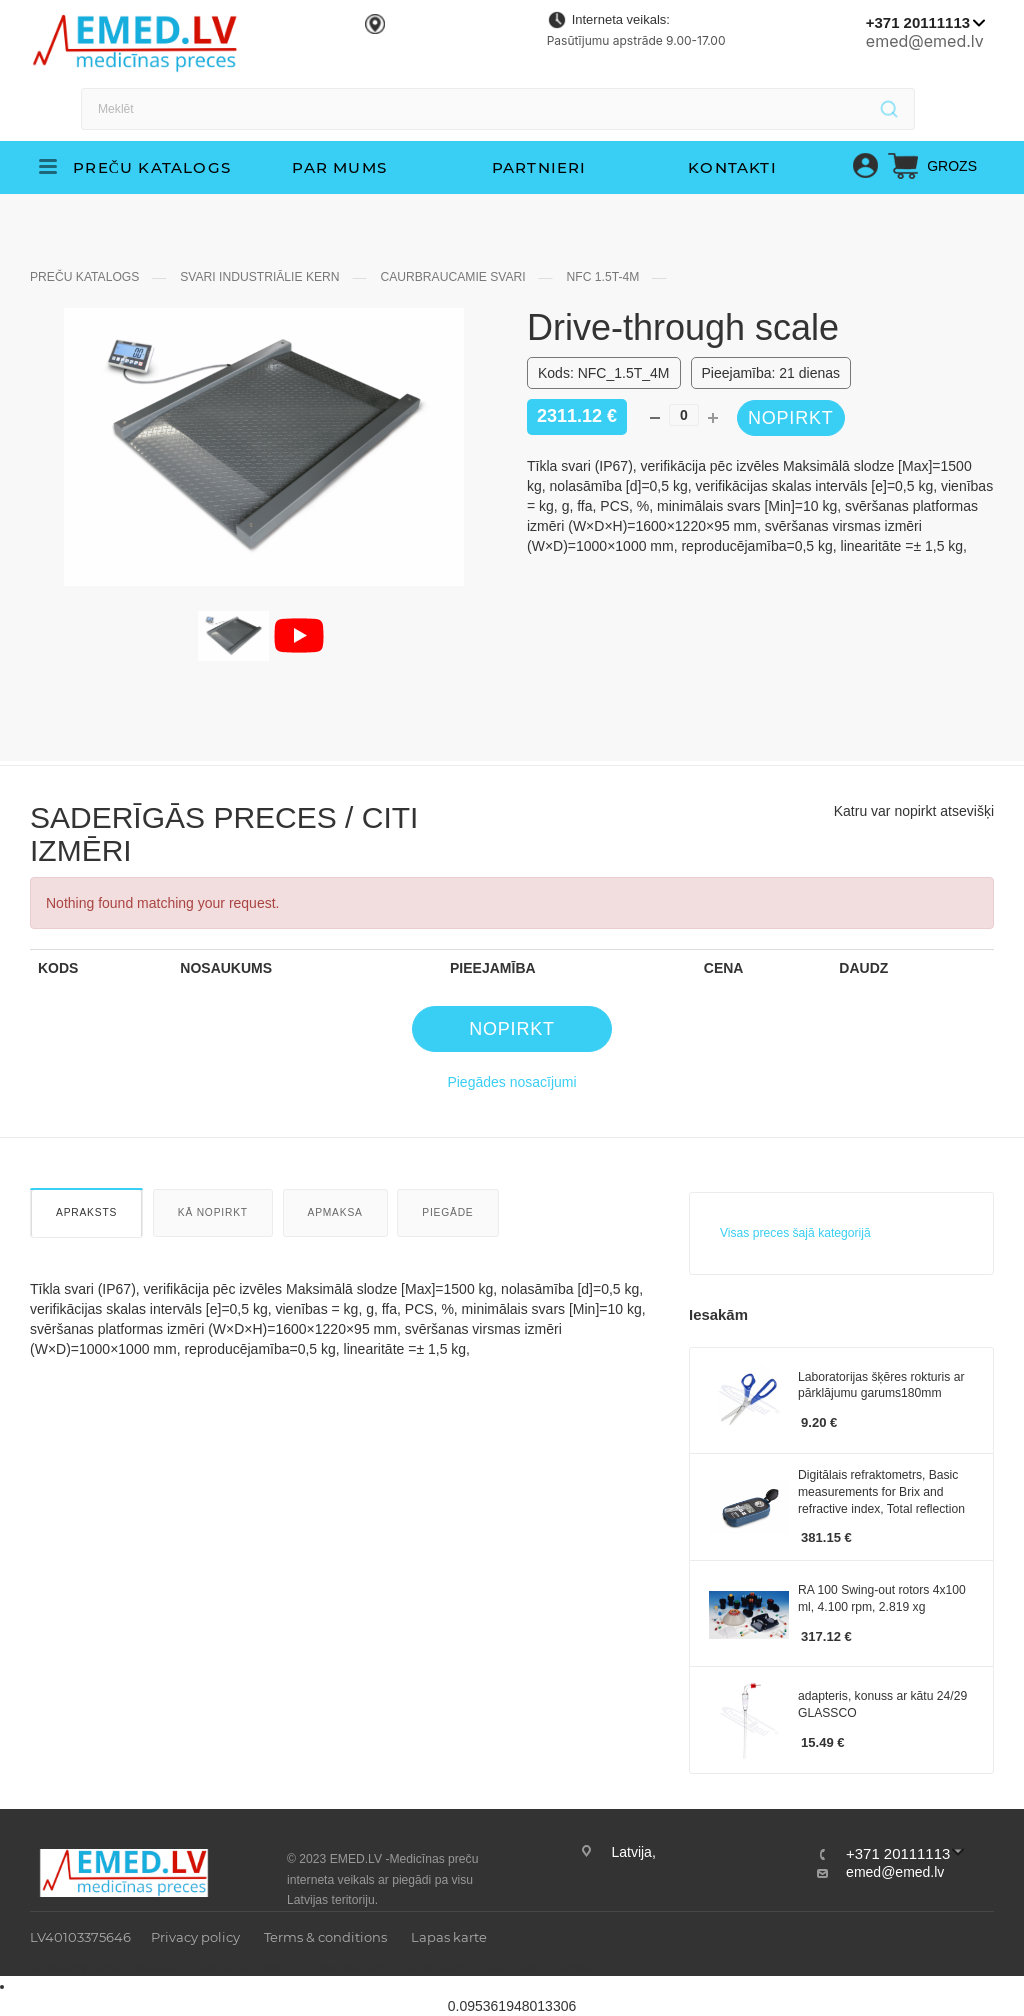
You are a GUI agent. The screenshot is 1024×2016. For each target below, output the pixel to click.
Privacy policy (195, 1937)
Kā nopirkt (213, 1212)
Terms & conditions (325, 1937)
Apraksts (86, 1212)
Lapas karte (449, 1937)
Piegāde (447, 1212)
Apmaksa (335, 1212)
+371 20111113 (918, 22)
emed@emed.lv (925, 41)
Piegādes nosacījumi (511, 1082)
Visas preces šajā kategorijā (795, 1233)
